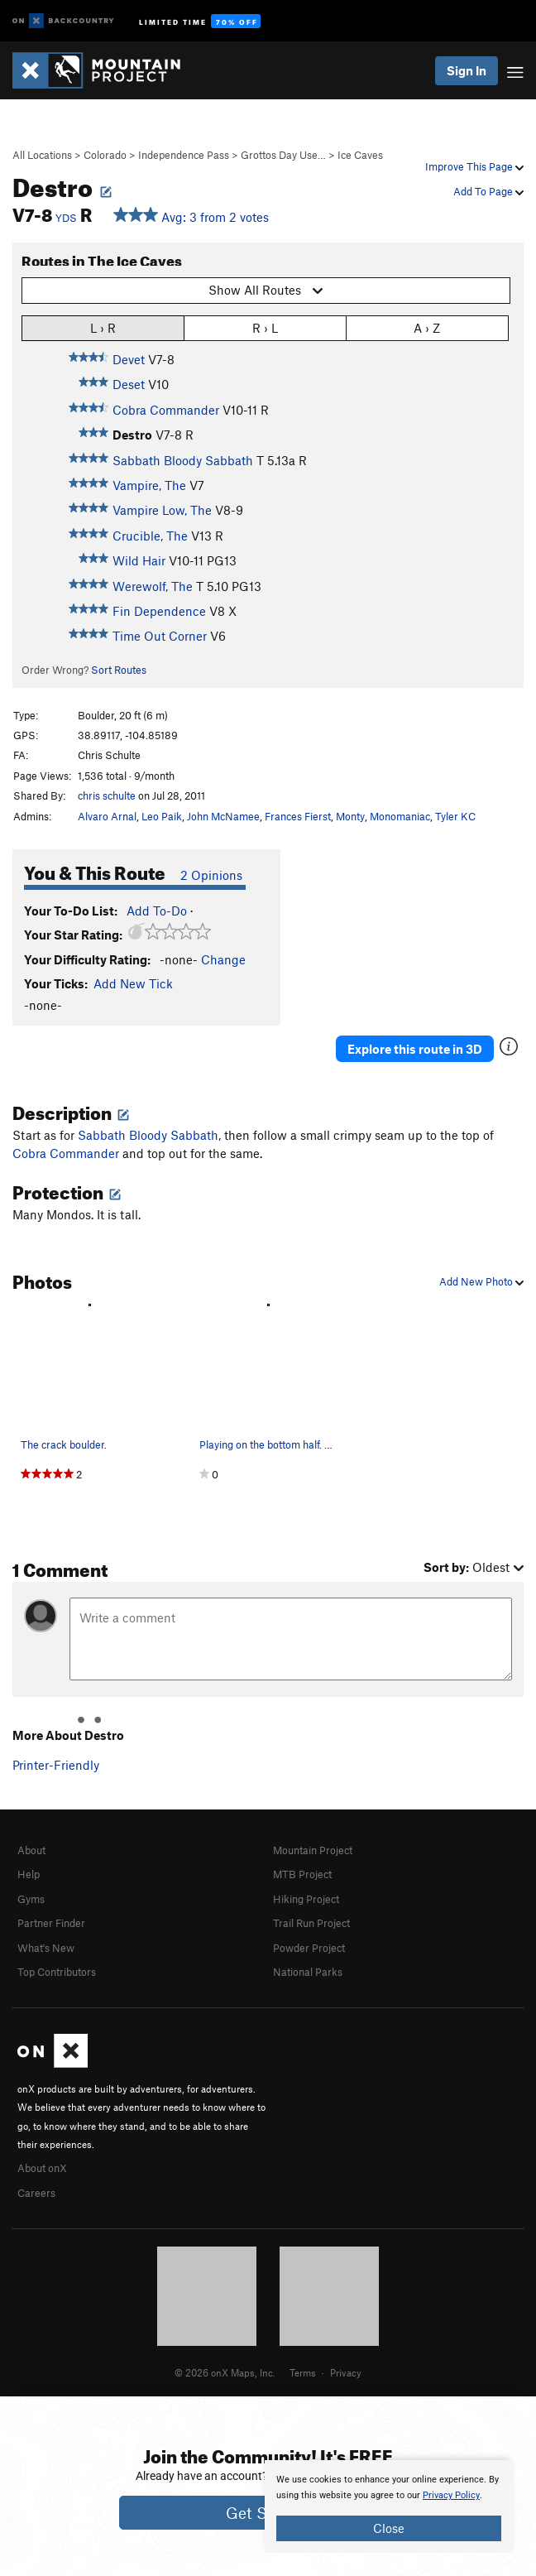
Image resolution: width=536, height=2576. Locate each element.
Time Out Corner (159, 635)
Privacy (345, 2372)
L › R (103, 327)
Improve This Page (474, 166)
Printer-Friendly (55, 1764)
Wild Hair (138, 560)
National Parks (307, 1971)
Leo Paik (161, 816)
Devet (128, 359)
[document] (388, 2506)
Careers (36, 2192)
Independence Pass (183, 154)
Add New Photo (481, 1281)
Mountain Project (312, 1850)
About (31, 1850)
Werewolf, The (152, 586)
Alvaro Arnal (107, 816)
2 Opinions (211, 874)
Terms (303, 2372)
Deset (128, 384)
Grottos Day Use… (283, 154)
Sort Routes (118, 669)
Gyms (31, 1899)
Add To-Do (157, 910)
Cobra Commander (165, 409)
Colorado (105, 154)
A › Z (427, 327)
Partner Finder (51, 1923)
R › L (265, 327)
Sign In (466, 70)
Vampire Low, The (162, 509)
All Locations (42, 154)
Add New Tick (133, 983)
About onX (42, 2168)
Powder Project (309, 1947)
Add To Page (488, 191)
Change (223, 959)
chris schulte (107, 795)
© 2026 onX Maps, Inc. (225, 2372)
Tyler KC (455, 816)
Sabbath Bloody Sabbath (182, 460)
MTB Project (302, 1874)
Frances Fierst (298, 816)
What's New (45, 1947)
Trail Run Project (311, 1923)
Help (28, 1874)
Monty (350, 816)
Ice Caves (360, 154)
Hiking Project (306, 1899)
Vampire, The (149, 485)
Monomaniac (400, 816)
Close (388, 2528)
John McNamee (223, 816)
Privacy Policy (451, 2495)
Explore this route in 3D (414, 1048)
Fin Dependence (159, 610)
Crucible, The (150, 535)
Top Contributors (56, 1971)
